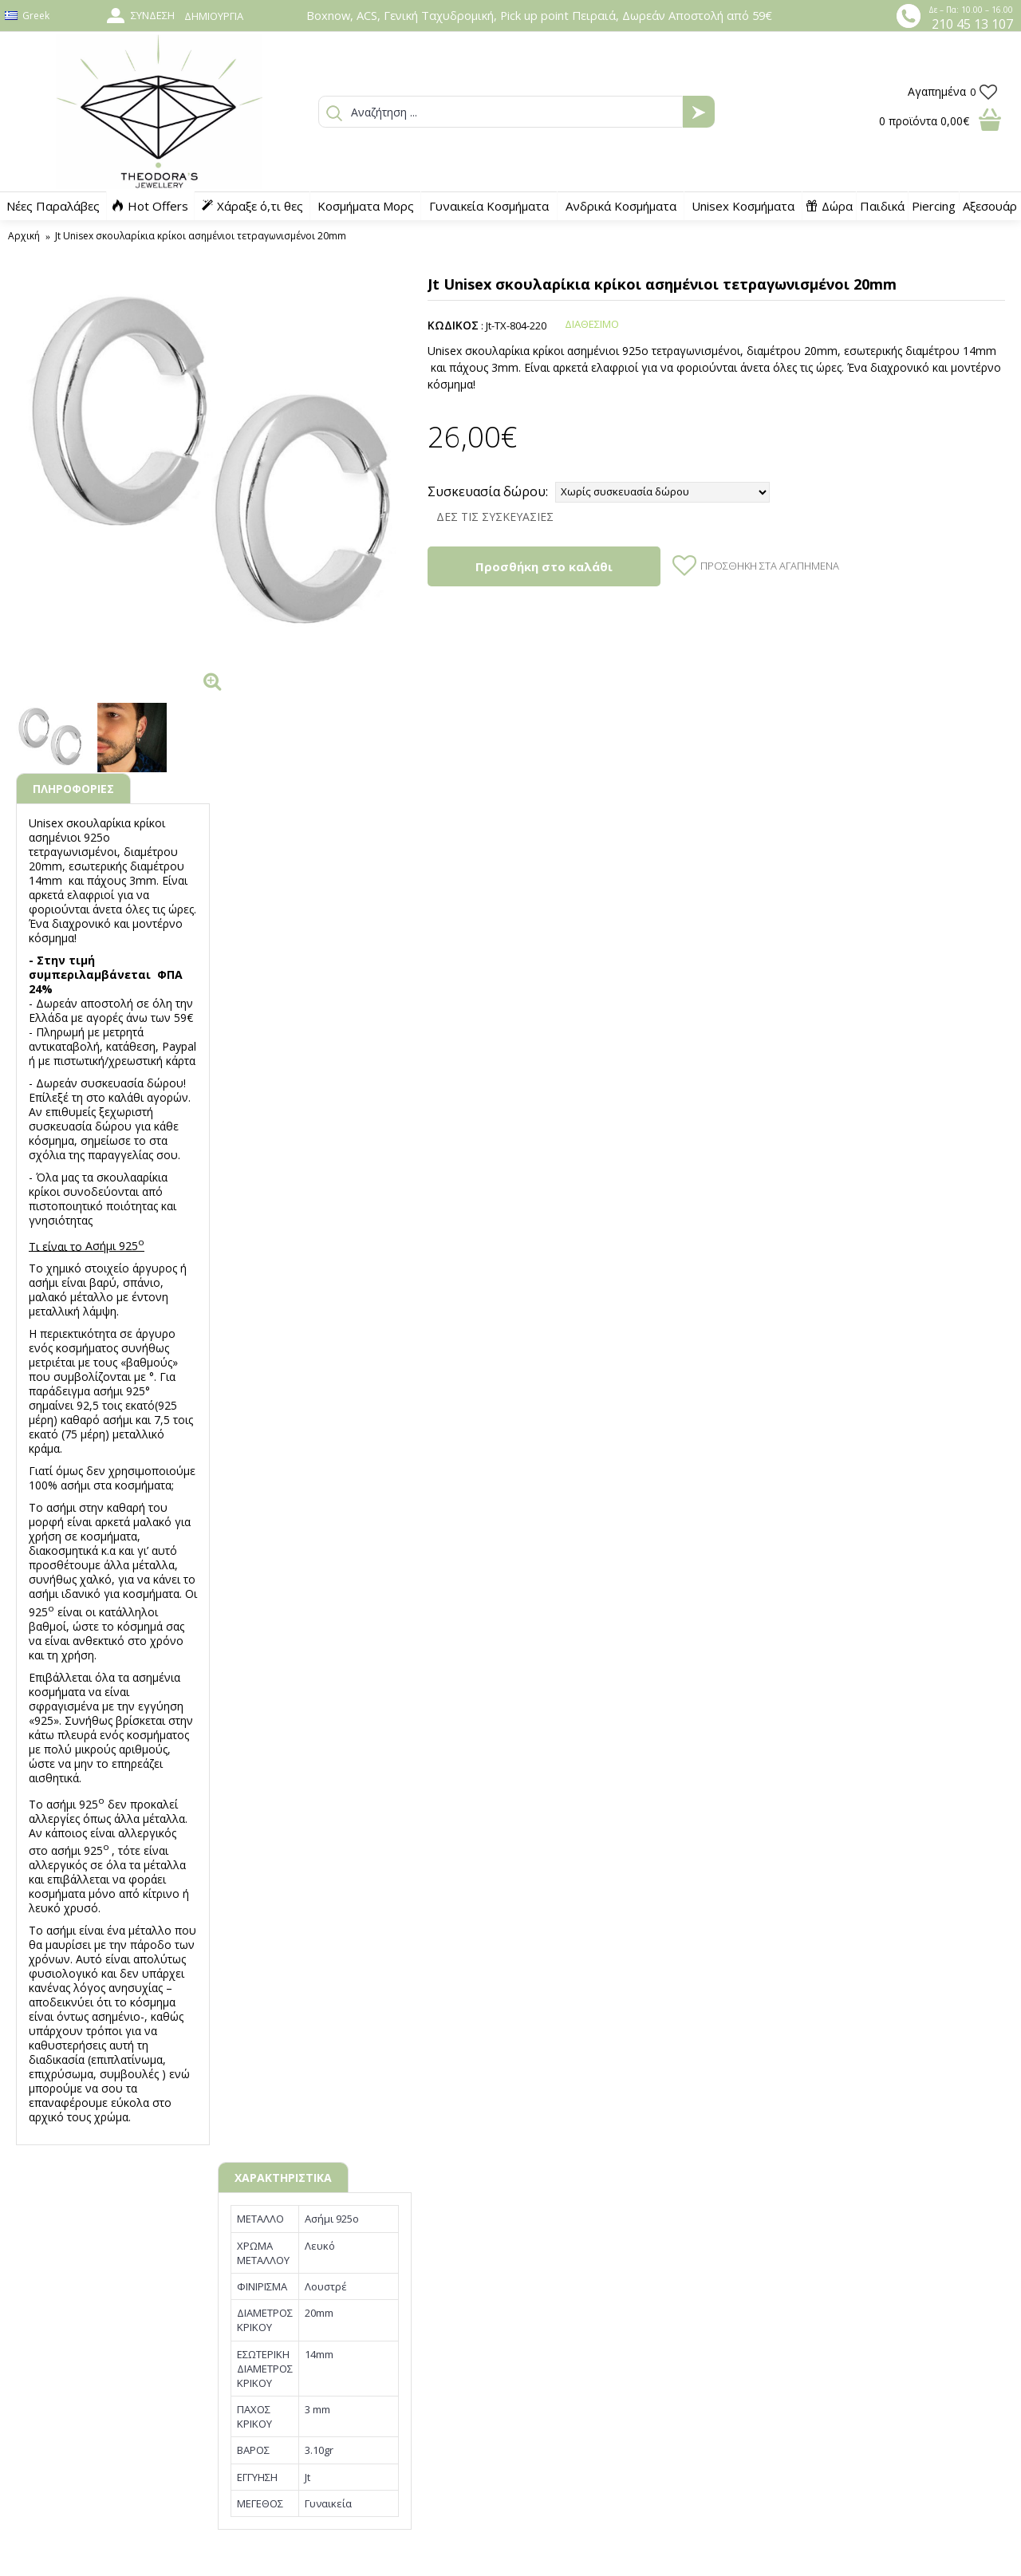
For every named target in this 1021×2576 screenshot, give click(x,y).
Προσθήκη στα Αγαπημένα (769, 565)
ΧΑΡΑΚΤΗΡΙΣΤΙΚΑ (283, 2177)
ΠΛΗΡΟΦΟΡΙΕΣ (73, 788)
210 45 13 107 (972, 24)
